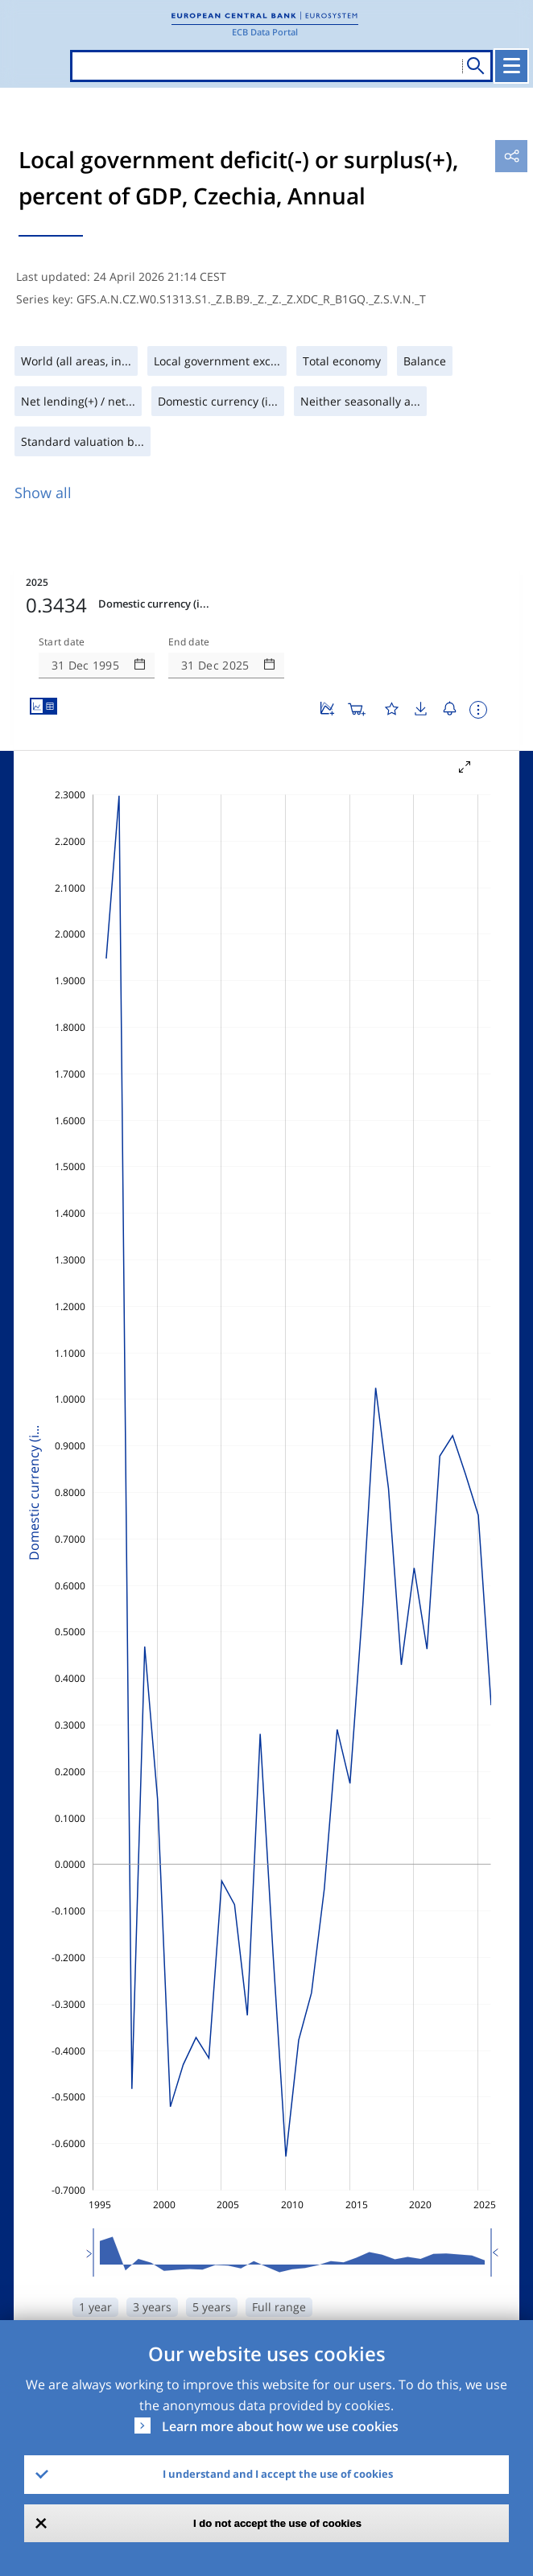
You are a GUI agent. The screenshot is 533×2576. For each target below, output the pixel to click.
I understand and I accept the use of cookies (278, 2474)
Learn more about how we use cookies (280, 2426)
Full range (279, 2306)
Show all (43, 492)
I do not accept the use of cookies (277, 2523)
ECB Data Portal (265, 32)
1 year (95, 2306)
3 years (152, 2306)
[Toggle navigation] (511, 66)
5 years (211, 2306)
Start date (62, 642)
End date (189, 642)
